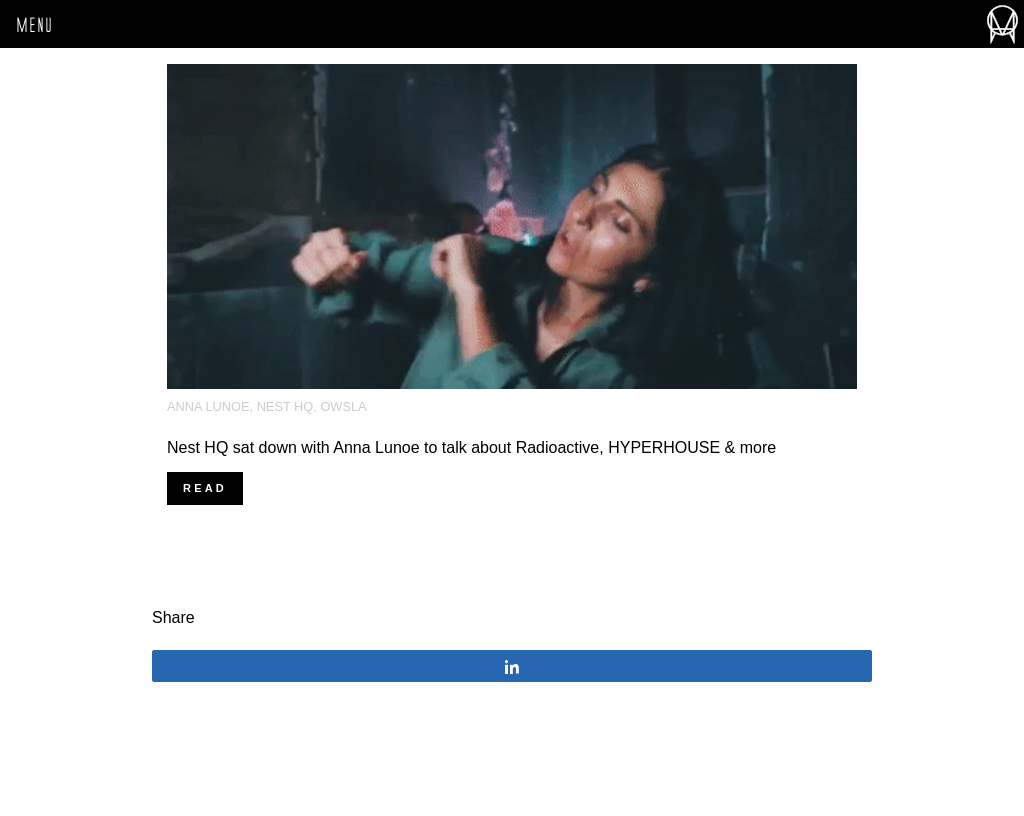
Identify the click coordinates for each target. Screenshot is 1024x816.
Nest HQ (285, 406)
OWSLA (343, 406)
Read (205, 488)
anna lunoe (208, 406)
